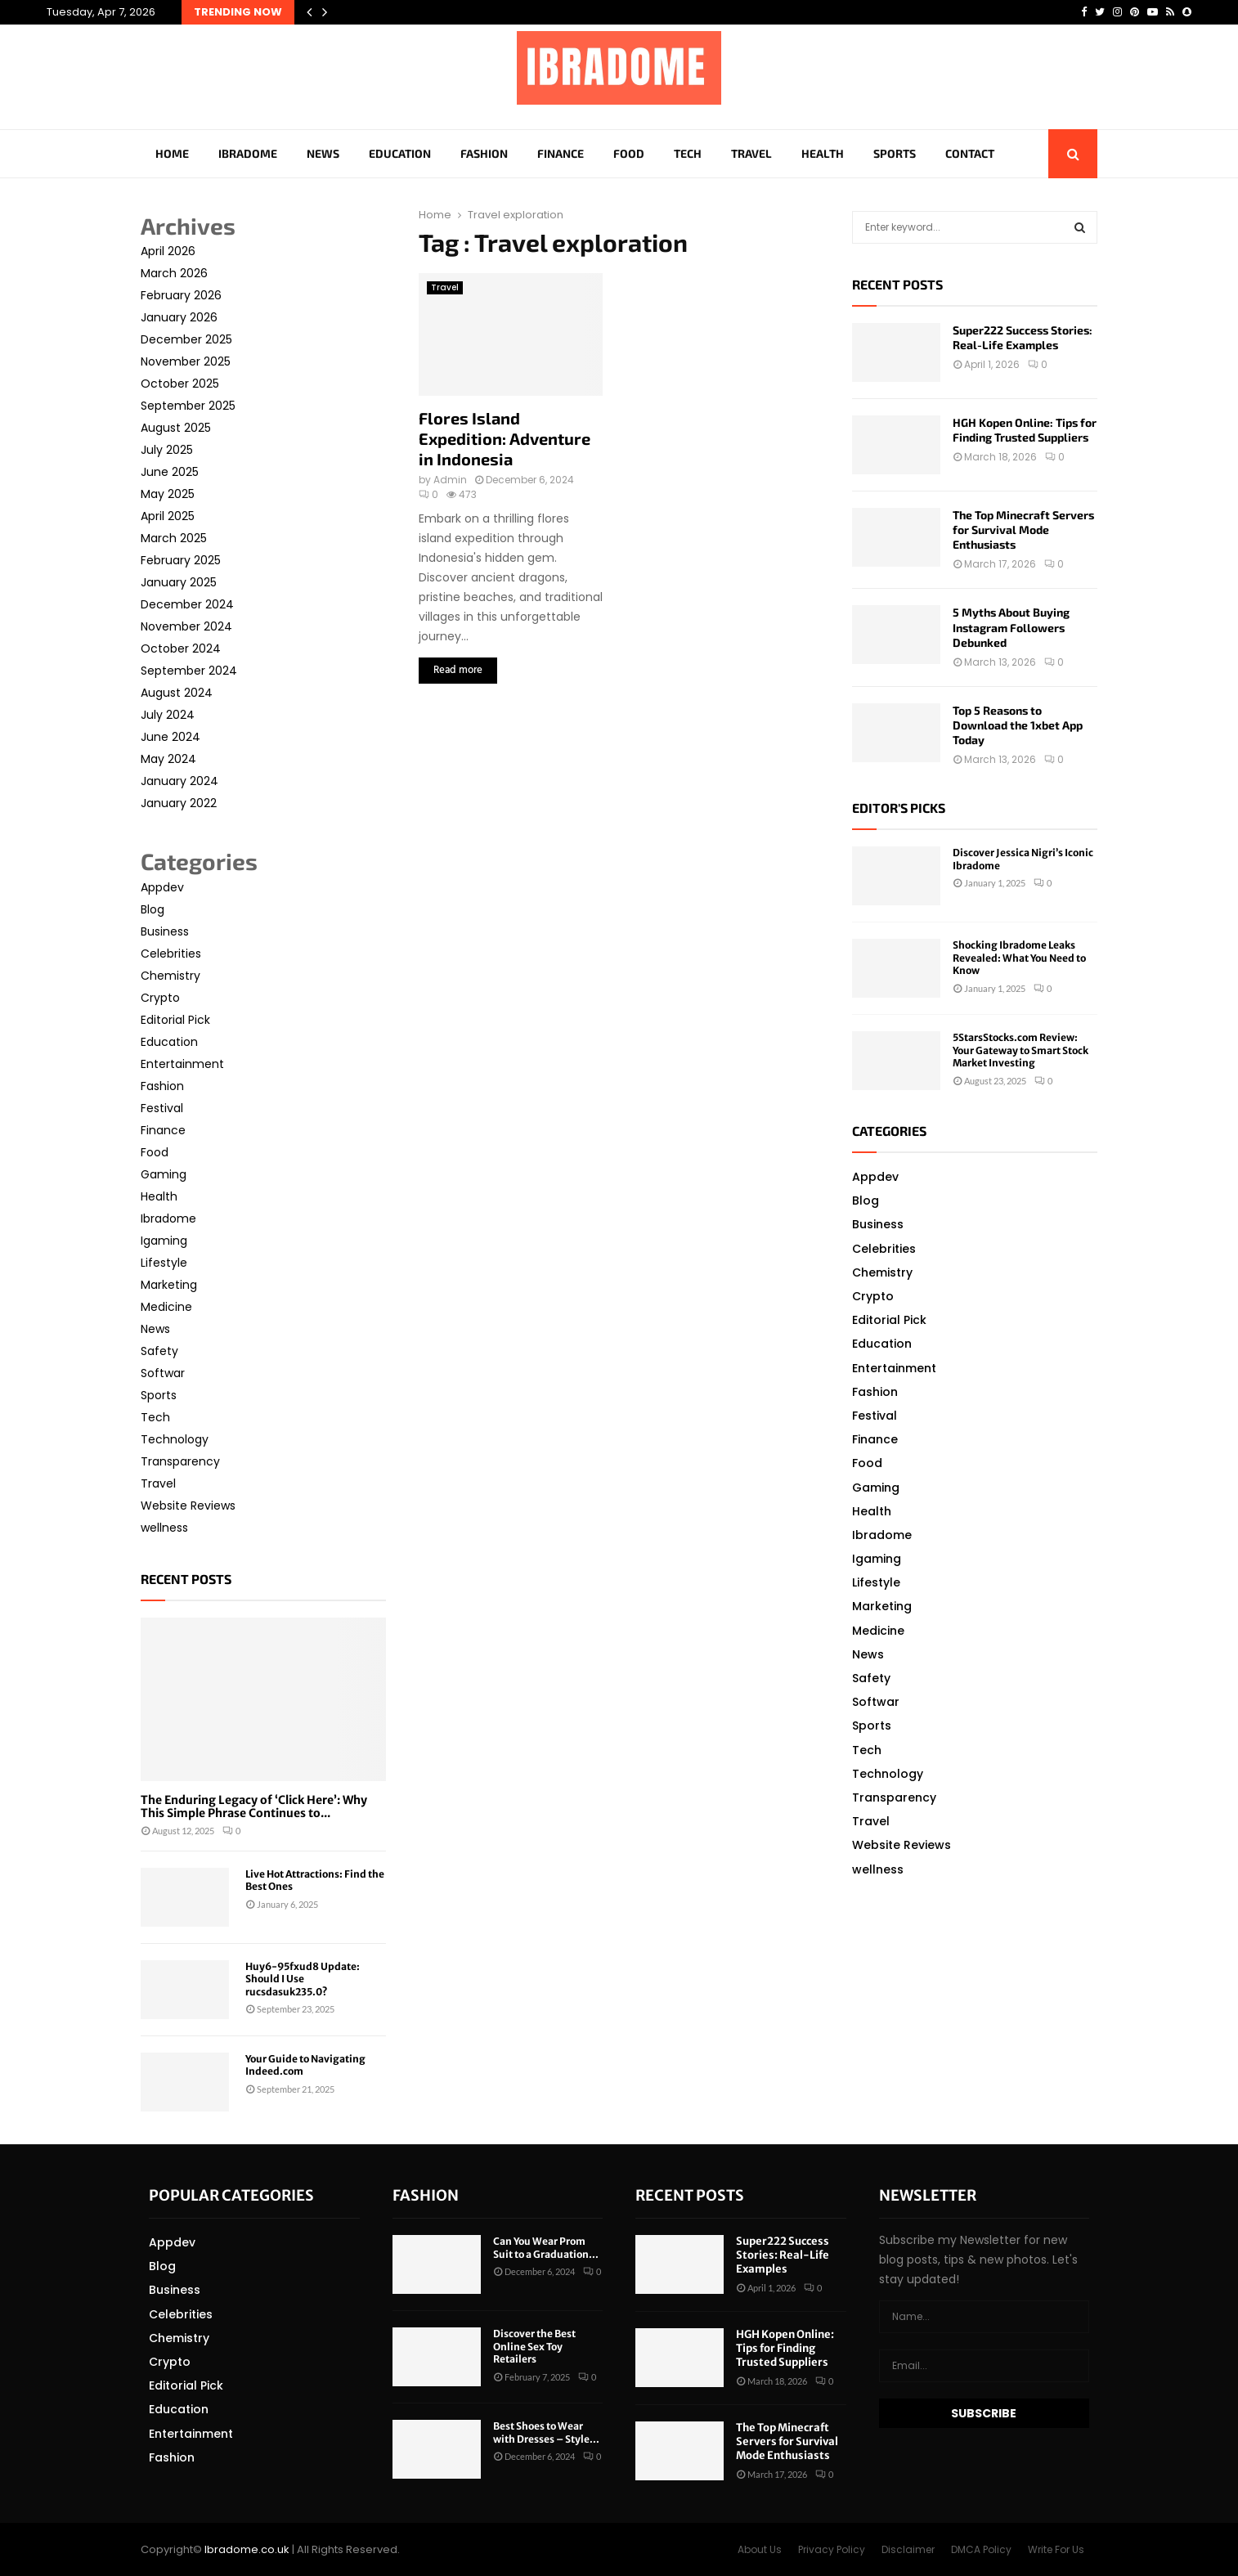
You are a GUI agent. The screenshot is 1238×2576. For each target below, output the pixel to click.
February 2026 (181, 295)
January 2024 (179, 781)
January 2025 (179, 582)
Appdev (162, 887)
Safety (159, 1351)
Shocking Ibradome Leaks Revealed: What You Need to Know (1019, 957)
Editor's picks (898, 807)
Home (172, 153)
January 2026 (179, 317)
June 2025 (170, 472)
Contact (969, 153)
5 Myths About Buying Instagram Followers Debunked (1011, 626)
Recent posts (186, 1578)
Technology (175, 1439)
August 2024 (177, 692)
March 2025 (174, 538)
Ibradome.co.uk (246, 2549)
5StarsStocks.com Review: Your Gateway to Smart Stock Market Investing (1020, 1050)
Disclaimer (908, 2549)
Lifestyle (164, 1262)
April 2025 (168, 516)
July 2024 (168, 715)
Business (165, 931)
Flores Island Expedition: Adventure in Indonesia (504, 438)
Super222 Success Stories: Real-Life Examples (1022, 337)
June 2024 (170, 737)
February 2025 (181, 560)
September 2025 (188, 405)
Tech (688, 153)
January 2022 (179, 803)
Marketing (169, 1285)
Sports (894, 153)
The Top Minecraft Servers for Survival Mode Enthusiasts (1023, 529)
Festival (162, 1108)
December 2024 (187, 604)
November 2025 (186, 361)
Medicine (166, 1307)
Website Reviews (188, 1505)
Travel (751, 153)
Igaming (164, 1240)
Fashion (484, 153)
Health (822, 153)
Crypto (160, 998)
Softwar (163, 1373)
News (323, 153)
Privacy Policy (831, 2549)
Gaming (163, 1174)
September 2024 (189, 670)
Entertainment (182, 1064)
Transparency (180, 1461)
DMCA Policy (981, 2549)
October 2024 (181, 648)
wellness (164, 1527)
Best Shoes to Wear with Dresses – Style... (546, 2432)
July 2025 (167, 450)
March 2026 (174, 273)
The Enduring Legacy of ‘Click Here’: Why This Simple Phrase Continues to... (254, 1807)
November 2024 (186, 626)
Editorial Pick (175, 1020)
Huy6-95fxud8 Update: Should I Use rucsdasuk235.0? (302, 1979)
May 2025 (168, 494)
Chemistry (170, 975)
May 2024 (168, 759)
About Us (760, 2549)
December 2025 (186, 339)
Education (400, 153)
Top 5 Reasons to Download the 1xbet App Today (1018, 725)
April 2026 (168, 251)
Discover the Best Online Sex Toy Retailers (534, 2346)
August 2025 (176, 428)
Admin (450, 480)
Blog (152, 909)
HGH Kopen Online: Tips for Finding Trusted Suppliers (1025, 429)
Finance (560, 153)
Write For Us (1056, 2549)
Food (628, 153)
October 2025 (180, 383)
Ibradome (247, 153)
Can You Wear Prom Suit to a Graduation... (546, 2247)
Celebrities (171, 953)
